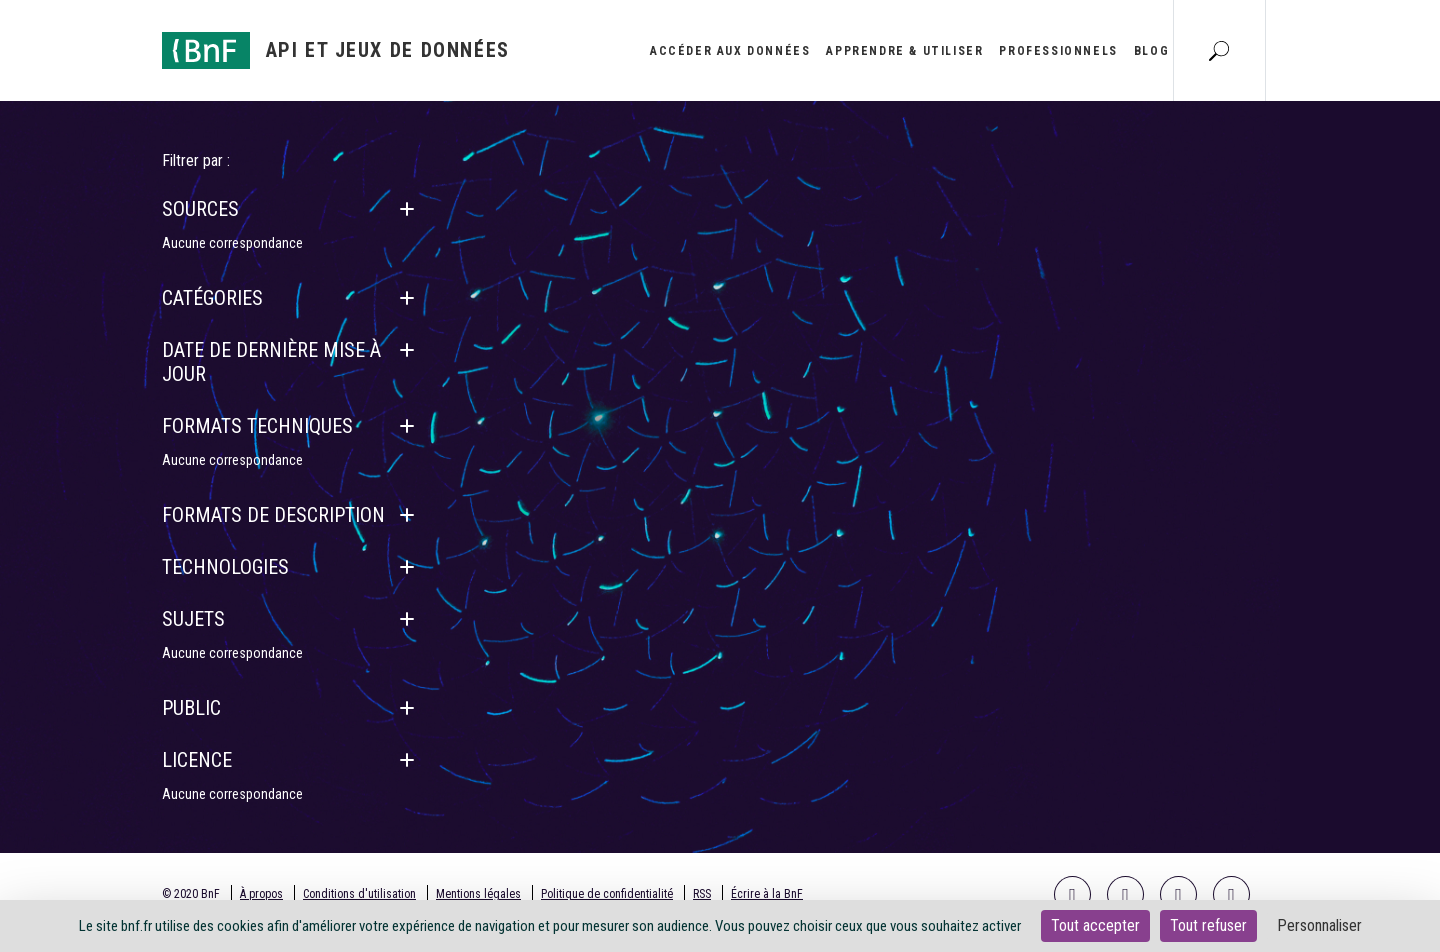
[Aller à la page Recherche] (1219, 50)
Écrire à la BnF (767, 894)
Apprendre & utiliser (904, 51)
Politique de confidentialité (607, 894)
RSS (702, 894)
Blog (1151, 51)
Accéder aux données (730, 51)
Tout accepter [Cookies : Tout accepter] (1095, 925)
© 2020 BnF (191, 894)
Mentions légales (478, 894)
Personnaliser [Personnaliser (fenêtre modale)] (1319, 925)
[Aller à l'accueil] (336, 50)
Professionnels (1058, 51)
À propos (261, 894)
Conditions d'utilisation (359, 894)
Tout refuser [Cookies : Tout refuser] (1208, 925)
